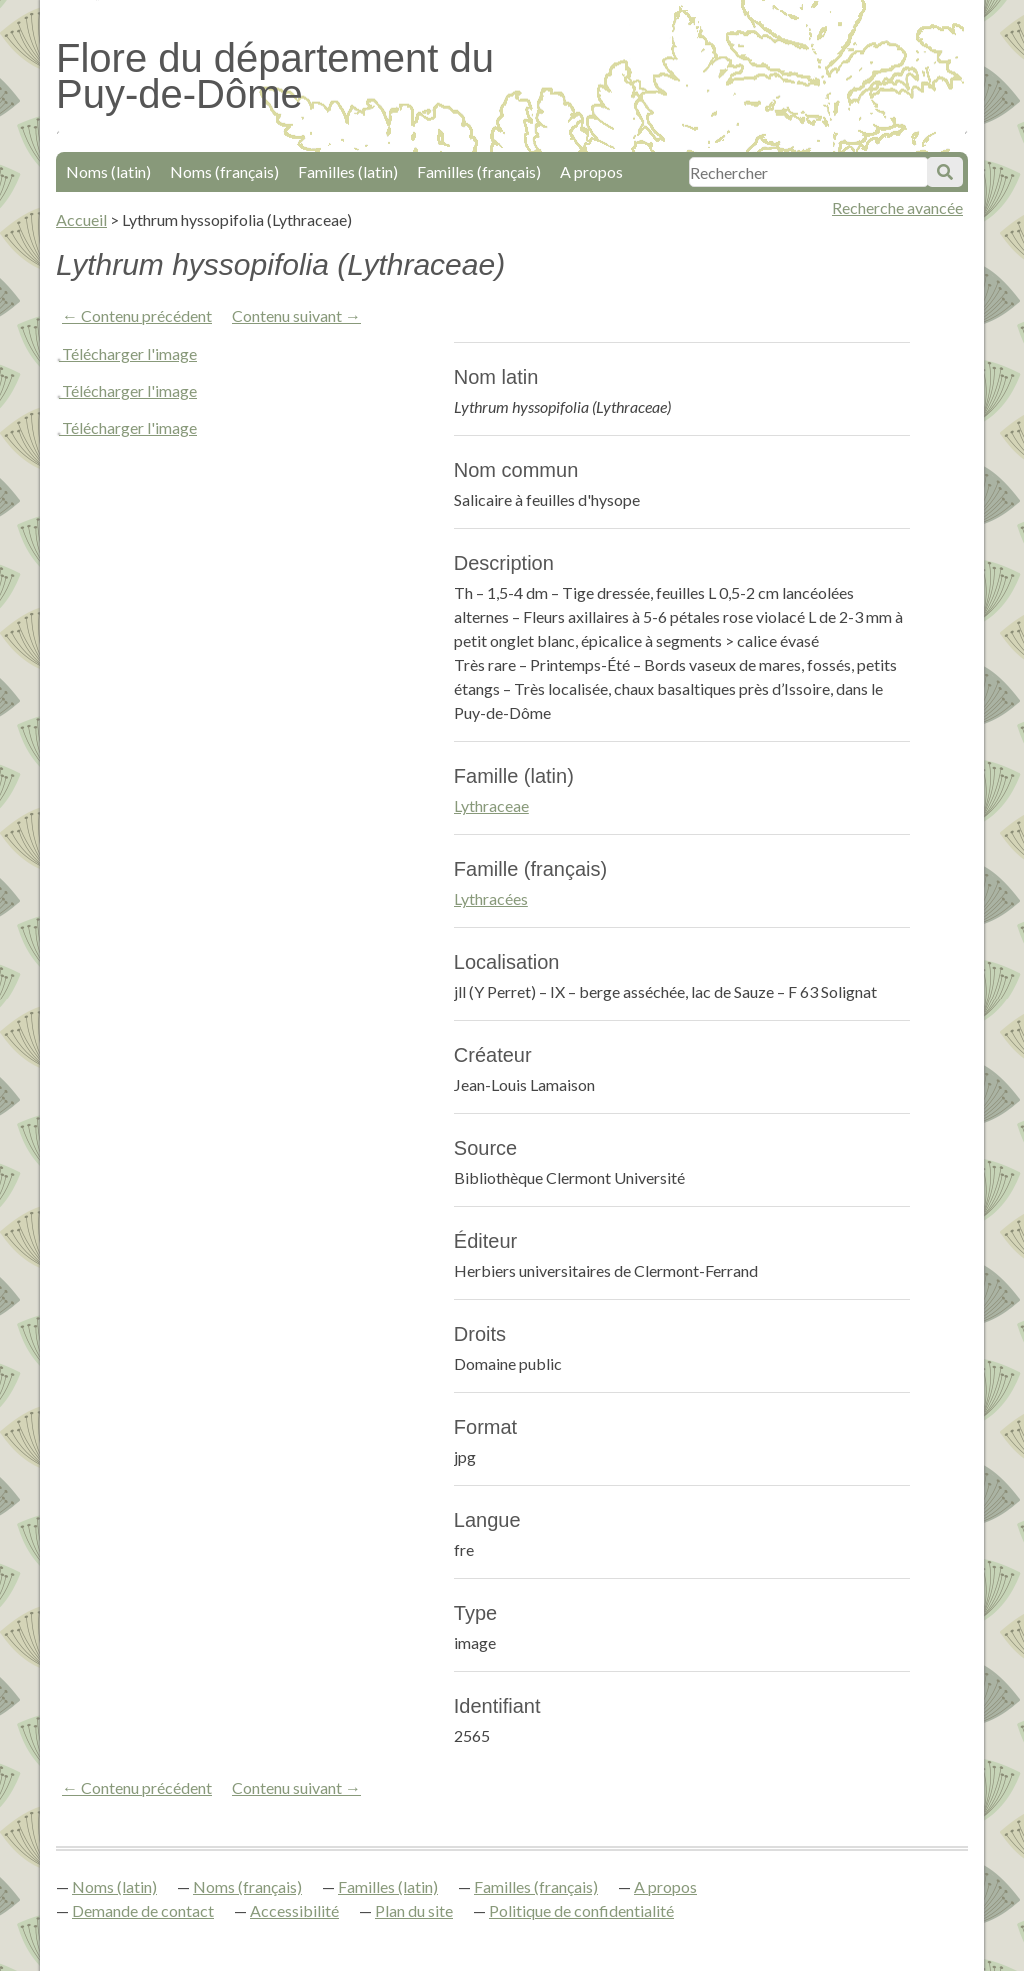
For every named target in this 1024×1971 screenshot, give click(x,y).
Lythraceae (491, 805)
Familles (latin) (348, 171)
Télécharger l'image (129, 353)
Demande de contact (143, 1910)
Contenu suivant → (296, 315)
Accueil (81, 219)
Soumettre (945, 172)
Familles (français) (479, 171)
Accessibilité (294, 1910)
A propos (591, 171)
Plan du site (414, 1910)
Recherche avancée (897, 207)
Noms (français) (224, 171)
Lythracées (491, 898)
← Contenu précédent (137, 315)
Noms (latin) (108, 171)
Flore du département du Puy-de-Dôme (275, 76)
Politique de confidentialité (581, 1910)
